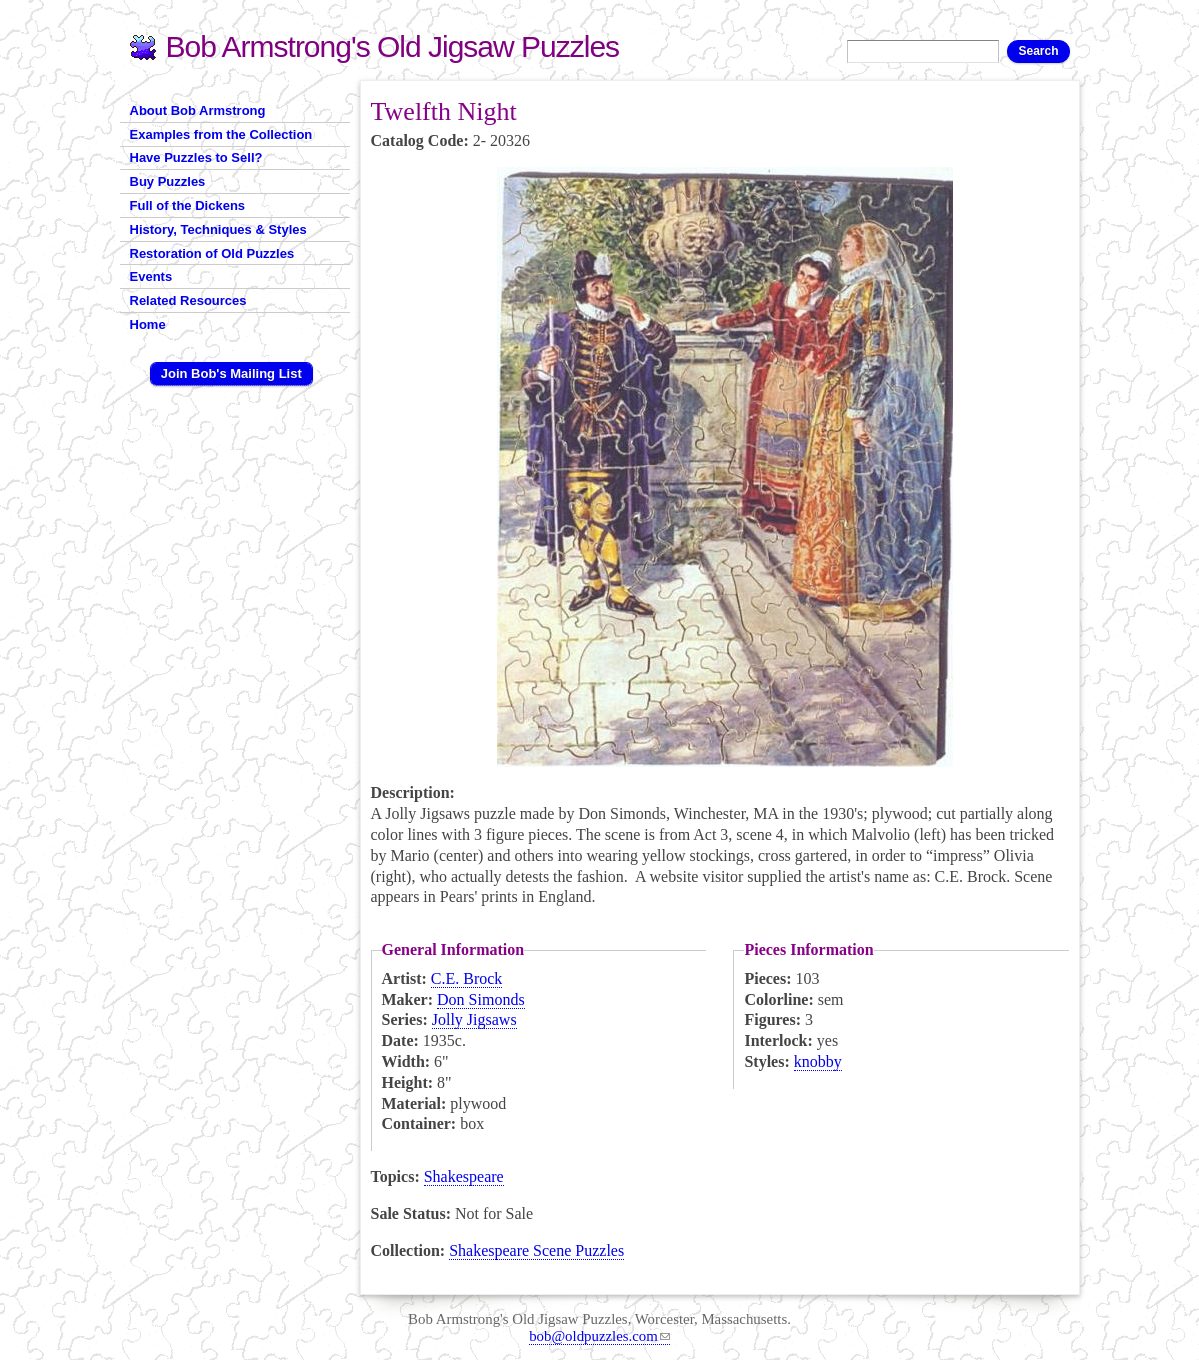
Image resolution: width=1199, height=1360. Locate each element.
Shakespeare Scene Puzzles (536, 1250)
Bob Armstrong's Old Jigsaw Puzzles (393, 46)
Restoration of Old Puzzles (212, 253)
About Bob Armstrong (198, 110)
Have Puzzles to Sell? (196, 157)
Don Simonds (481, 999)
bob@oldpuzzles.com (599, 1336)
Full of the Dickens (188, 205)
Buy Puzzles (168, 181)
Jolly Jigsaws (474, 1019)
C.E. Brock (467, 978)
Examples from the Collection (221, 134)
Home (148, 324)
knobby (818, 1061)
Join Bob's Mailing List (231, 373)
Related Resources (188, 300)
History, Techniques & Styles (218, 229)
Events (151, 276)
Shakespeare (464, 1176)
